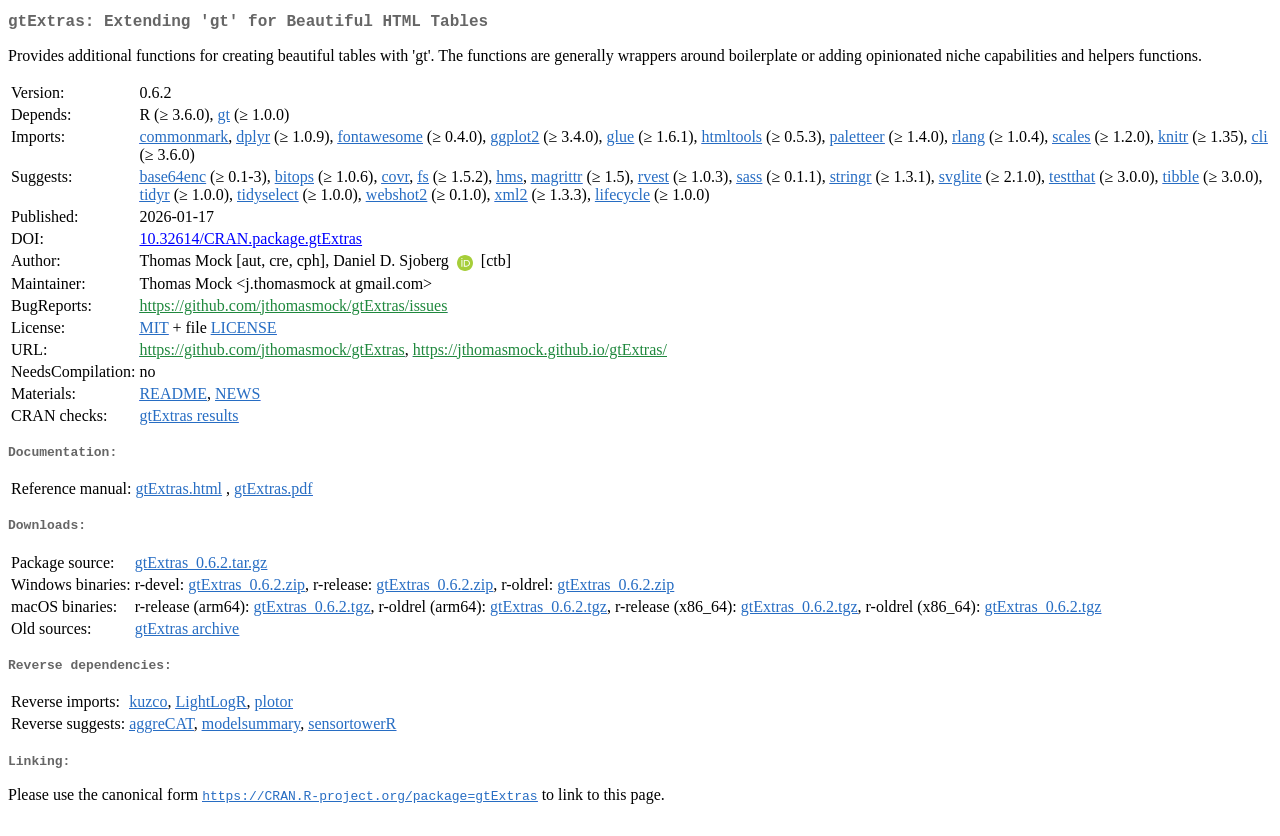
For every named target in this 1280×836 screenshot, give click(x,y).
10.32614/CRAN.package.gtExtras (250, 242)
